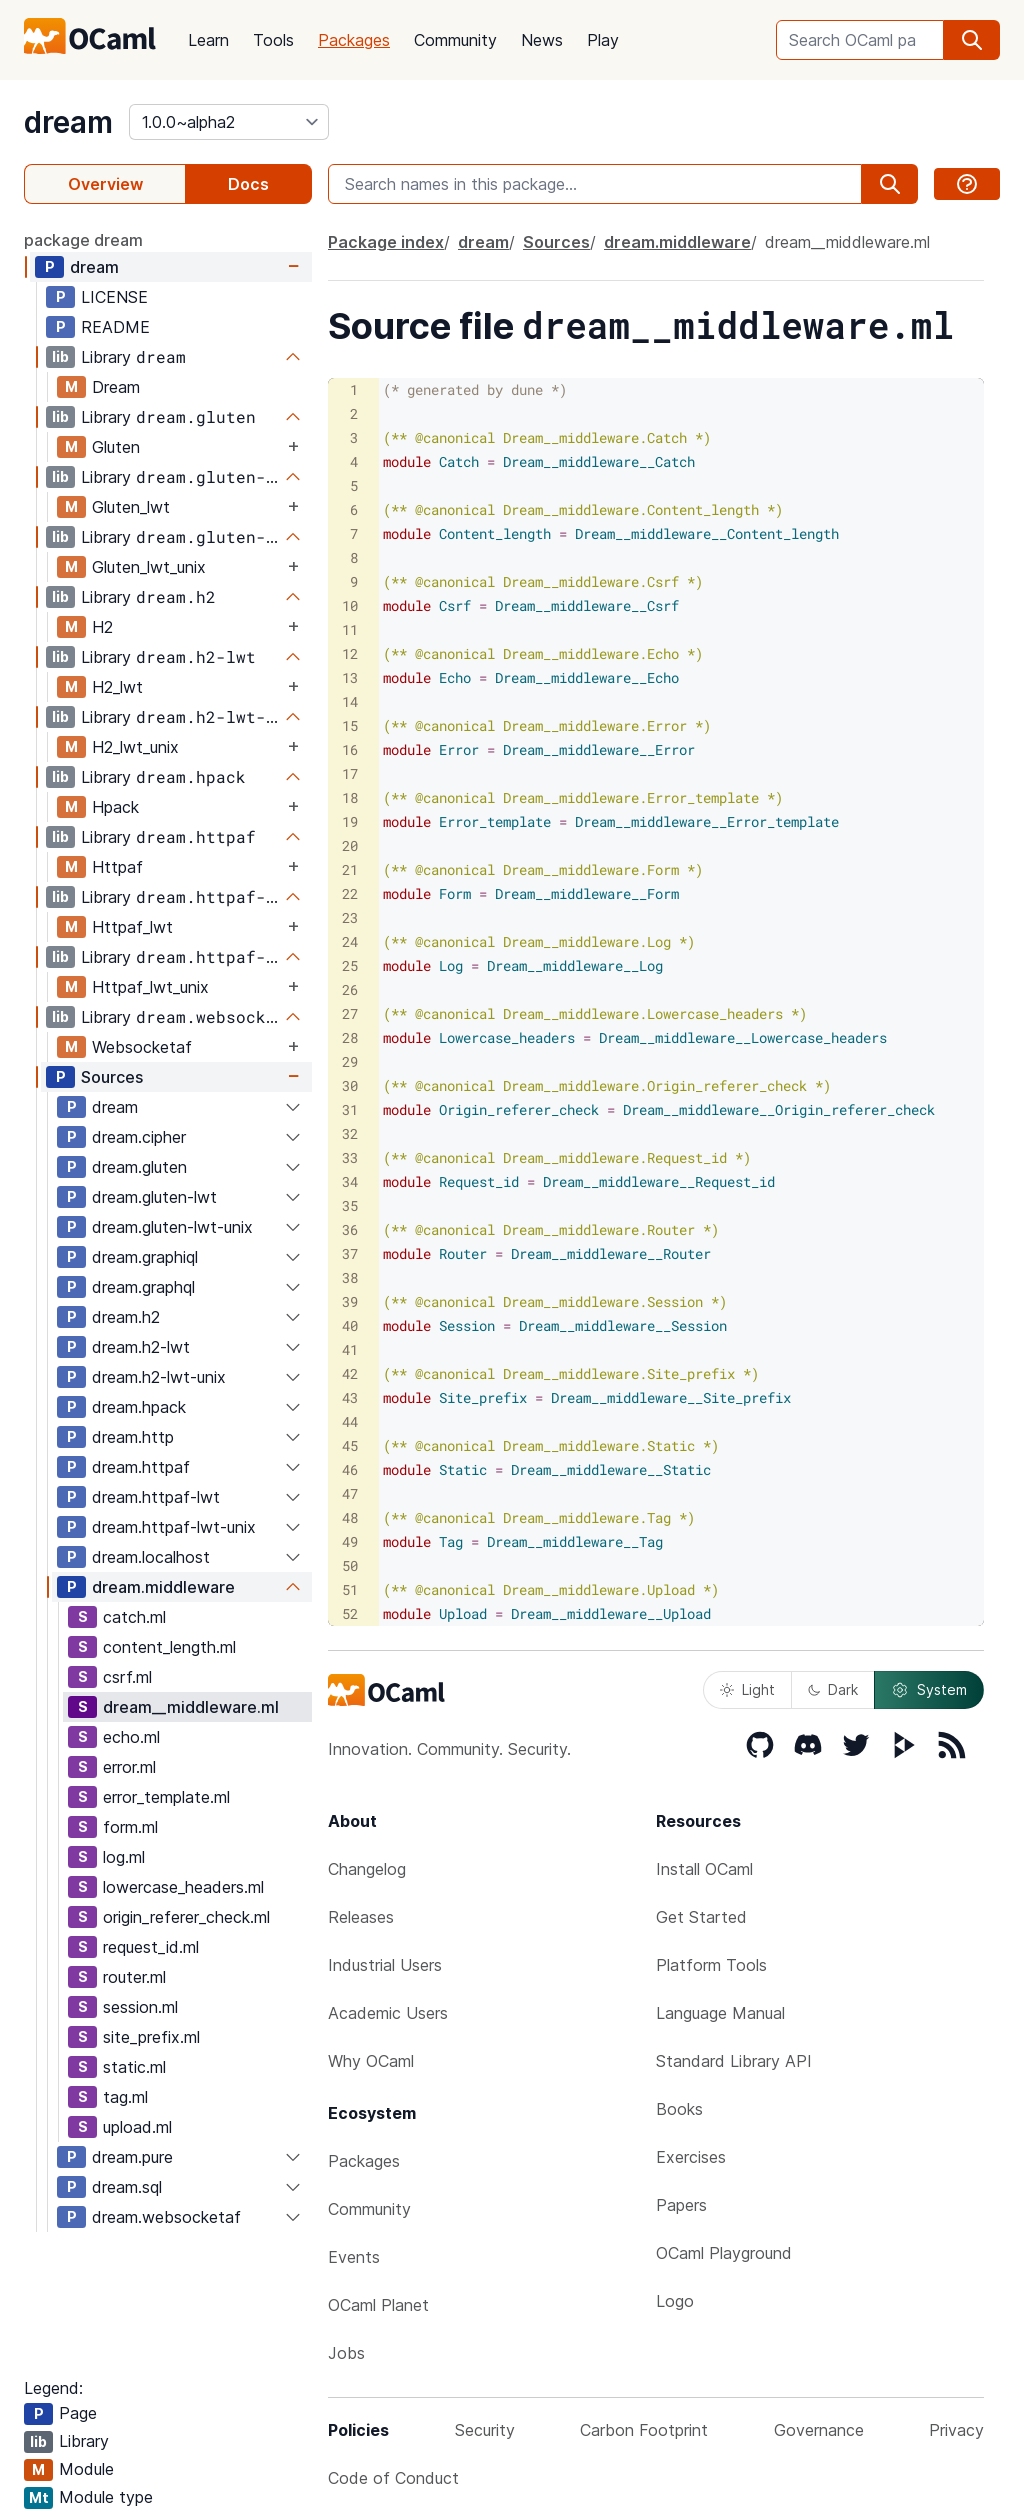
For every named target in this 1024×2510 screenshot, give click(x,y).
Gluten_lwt (131, 507)
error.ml (129, 1767)
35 (350, 1205)
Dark (833, 1689)
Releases (361, 1917)
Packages (354, 40)
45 (350, 1445)
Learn (208, 40)
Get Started (701, 1917)
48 (350, 1517)
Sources (112, 1077)
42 (350, 1373)
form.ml (130, 1827)
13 (350, 677)
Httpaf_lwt (132, 927)
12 (350, 653)
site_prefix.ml (151, 2037)
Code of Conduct (393, 2478)
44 (350, 1421)
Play (603, 40)
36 (350, 1229)
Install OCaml (704, 1869)
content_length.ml (169, 1647)
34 (350, 1181)
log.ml (124, 1857)
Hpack (115, 807)
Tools (273, 40)
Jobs (346, 2353)
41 (350, 1349)
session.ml (140, 2007)
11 (350, 629)
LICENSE (114, 297)
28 (350, 1037)
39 (350, 1301)
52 (350, 1613)
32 (350, 1133)
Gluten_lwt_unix (149, 567)
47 (350, 1493)
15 (350, 725)
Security (485, 2430)
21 (350, 869)
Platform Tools (711, 1965)
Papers (681, 2205)
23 (350, 917)
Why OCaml (371, 2061)
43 (350, 1397)
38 (350, 1277)
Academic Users (388, 2013)
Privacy (956, 2430)
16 (350, 749)
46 (350, 1469)
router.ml (134, 1977)
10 (350, 605)
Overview (105, 184)
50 (350, 1565)
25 (350, 965)
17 (350, 773)
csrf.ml (127, 1677)
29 (350, 1061)
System (929, 1690)
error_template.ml (166, 1797)
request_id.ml (151, 1947)
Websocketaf (142, 1047)
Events (354, 2257)
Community (455, 40)
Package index (386, 242)
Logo (675, 2301)
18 (350, 797)
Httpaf (117, 867)
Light (747, 1689)
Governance (819, 2430)
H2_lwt (117, 687)
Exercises (691, 2157)
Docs (248, 184)
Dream (116, 387)
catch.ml (134, 1617)
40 (350, 1325)
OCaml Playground (724, 2253)
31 (350, 1109)
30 (350, 1085)
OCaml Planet (378, 2305)
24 (350, 941)
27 (350, 1013)
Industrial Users (385, 1965)
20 (350, 845)
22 (350, 893)
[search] (972, 40)
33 (350, 1157)
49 (350, 1541)
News (542, 40)
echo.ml (131, 1737)
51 (350, 1589)
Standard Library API (734, 2061)
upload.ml (137, 2127)
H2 (102, 627)
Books (679, 2109)
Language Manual (720, 2013)
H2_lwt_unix (135, 747)
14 (350, 701)
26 (350, 989)
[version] (229, 122)
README (115, 327)
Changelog (367, 1869)
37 (350, 1253)
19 (350, 821)
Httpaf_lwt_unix (150, 987)
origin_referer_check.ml (186, 1917)
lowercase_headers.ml (183, 1887)
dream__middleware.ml (191, 1707)
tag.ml (125, 2097)
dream (68, 122)
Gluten (116, 447)
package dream (83, 240)
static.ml (134, 2067)
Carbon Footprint (644, 2430)
